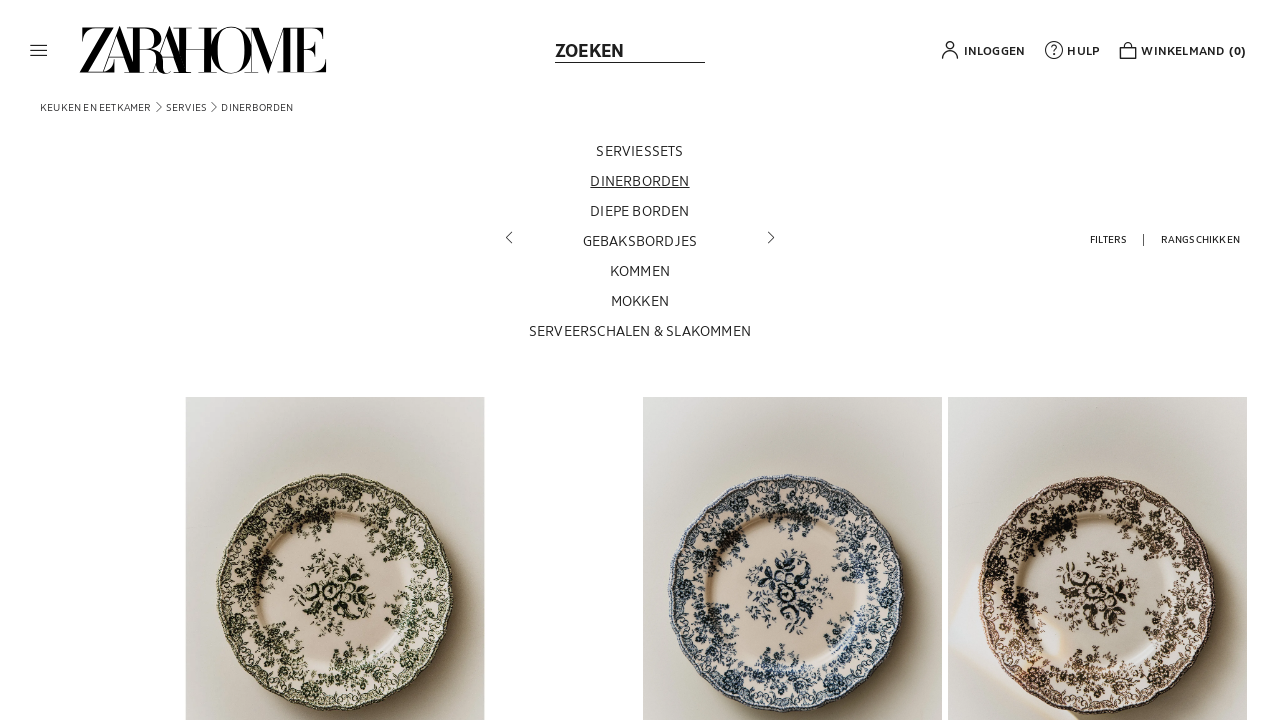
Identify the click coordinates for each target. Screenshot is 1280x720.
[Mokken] (640, 304)
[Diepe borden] (640, 214)
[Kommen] (640, 274)
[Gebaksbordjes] (640, 244)
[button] (39, 50)
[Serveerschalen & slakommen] (640, 334)
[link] (203, 50)
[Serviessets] (640, 154)
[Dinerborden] (640, 184)
